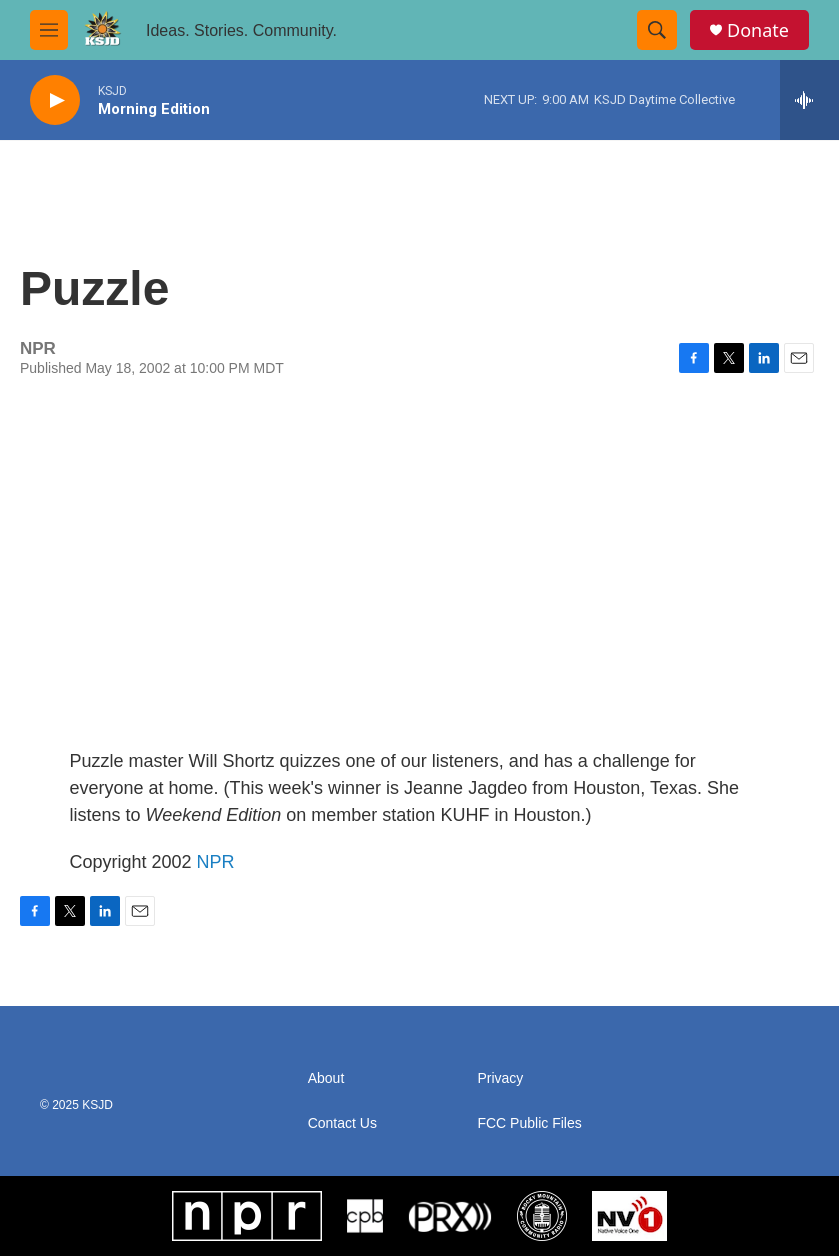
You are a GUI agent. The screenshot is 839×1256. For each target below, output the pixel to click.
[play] (55, 100)
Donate (758, 30)
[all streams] (809, 100)
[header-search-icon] (657, 30)
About (326, 1078)
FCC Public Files (529, 1123)
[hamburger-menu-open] (49, 30)
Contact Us (342, 1123)
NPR (216, 862)
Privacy (500, 1078)
